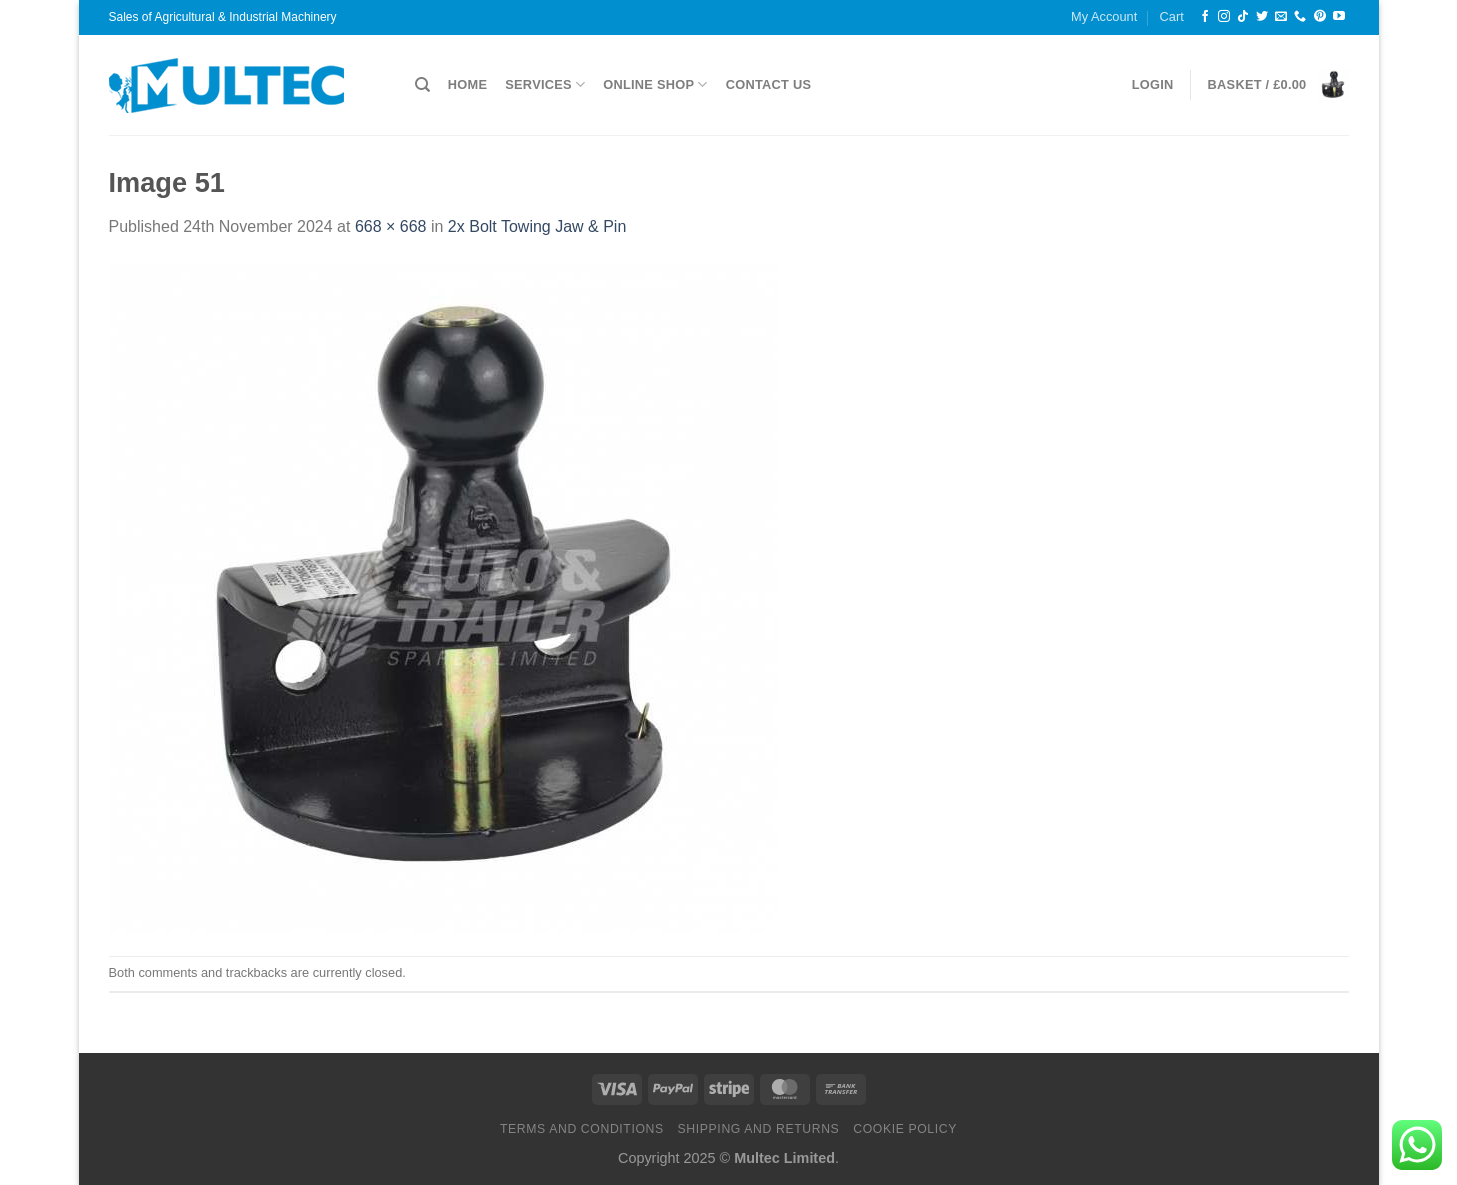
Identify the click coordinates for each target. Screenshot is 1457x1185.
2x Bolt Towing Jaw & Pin (537, 226)
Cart (1172, 16)
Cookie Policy (905, 1129)
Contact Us (769, 84)
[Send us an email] (1281, 17)
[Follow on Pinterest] (1320, 17)
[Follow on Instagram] (1224, 17)
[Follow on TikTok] (1243, 17)
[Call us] (1300, 17)
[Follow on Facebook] (1205, 17)
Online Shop (655, 84)
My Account (1104, 16)
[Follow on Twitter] (1262, 17)
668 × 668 (391, 226)
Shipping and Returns (759, 1129)
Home (467, 84)
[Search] (422, 85)
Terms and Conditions (582, 1129)
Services (545, 84)
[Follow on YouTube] (1339, 17)
